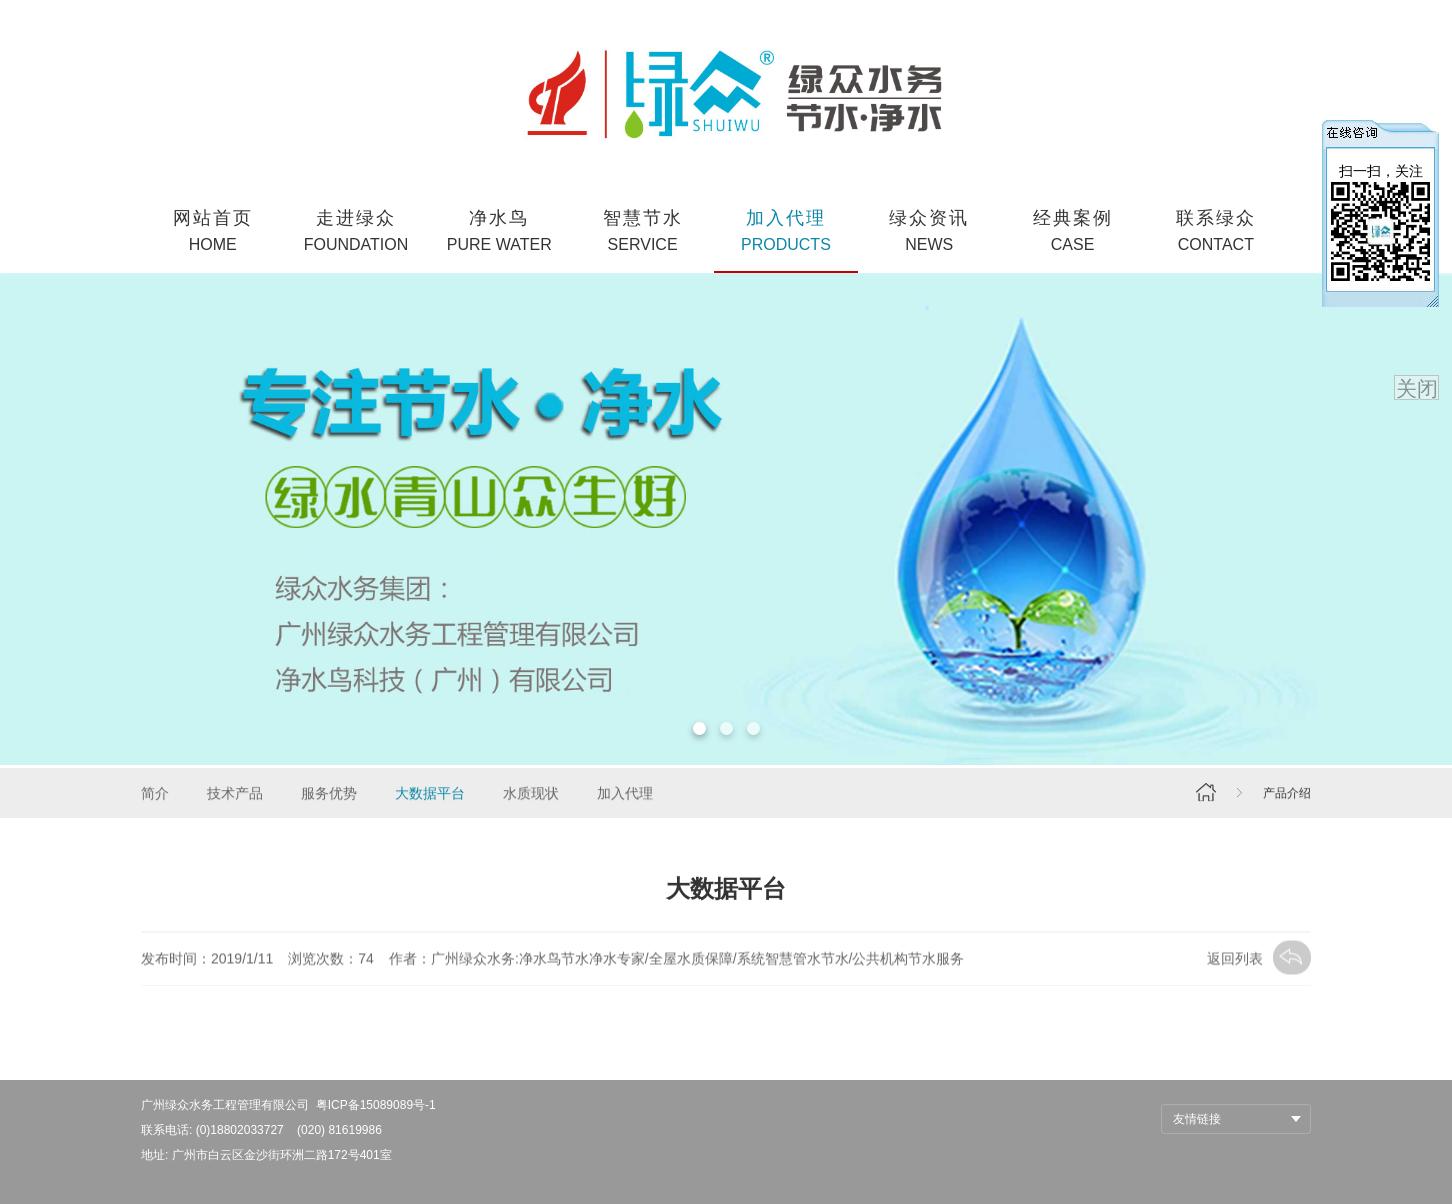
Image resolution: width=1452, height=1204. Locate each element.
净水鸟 (499, 232)
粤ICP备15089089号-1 (376, 1105)
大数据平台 (430, 795)
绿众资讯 (929, 232)
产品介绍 (1287, 795)
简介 (155, 795)
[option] (726, 519)
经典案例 (1072, 232)
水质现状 (531, 795)
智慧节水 (642, 232)
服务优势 (329, 795)
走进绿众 (355, 232)
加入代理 (785, 232)
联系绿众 (1215, 232)
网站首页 (212, 232)
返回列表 (1259, 961)
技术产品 (235, 795)
